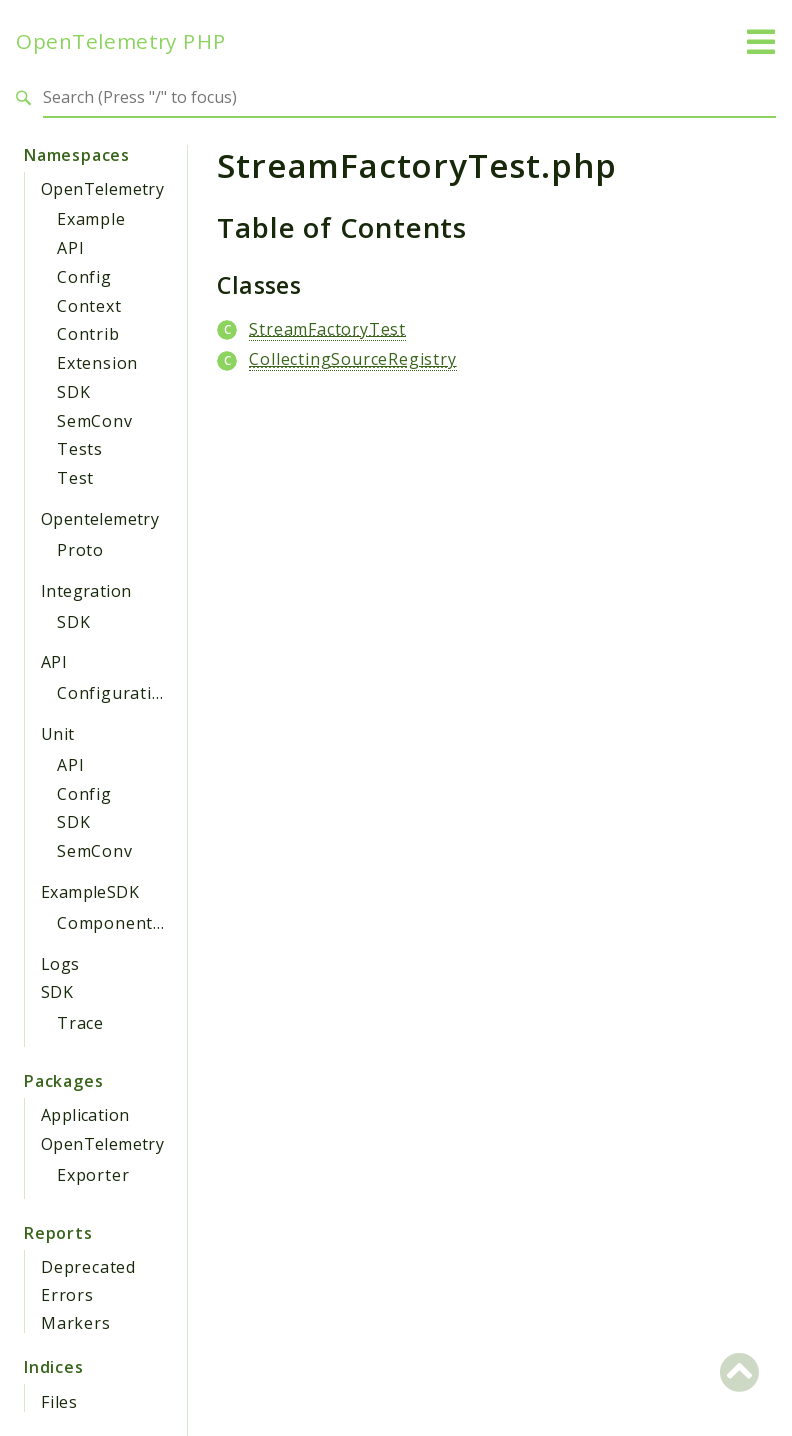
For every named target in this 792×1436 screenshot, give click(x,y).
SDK (73, 392)
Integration (86, 591)
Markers (76, 1323)
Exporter (93, 1175)
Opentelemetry (100, 519)
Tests (80, 449)
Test (75, 478)
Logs (60, 964)
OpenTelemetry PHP (121, 41)
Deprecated (88, 1267)
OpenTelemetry (102, 189)
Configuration (115, 693)
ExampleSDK (90, 892)
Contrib (88, 334)
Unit (58, 734)
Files (59, 1402)
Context (89, 306)
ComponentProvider (140, 923)
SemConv (95, 421)
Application (85, 1115)
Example (91, 219)
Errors (67, 1295)
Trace (80, 1023)
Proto (80, 550)
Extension (97, 363)
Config (84, 277)
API (70, 248)
